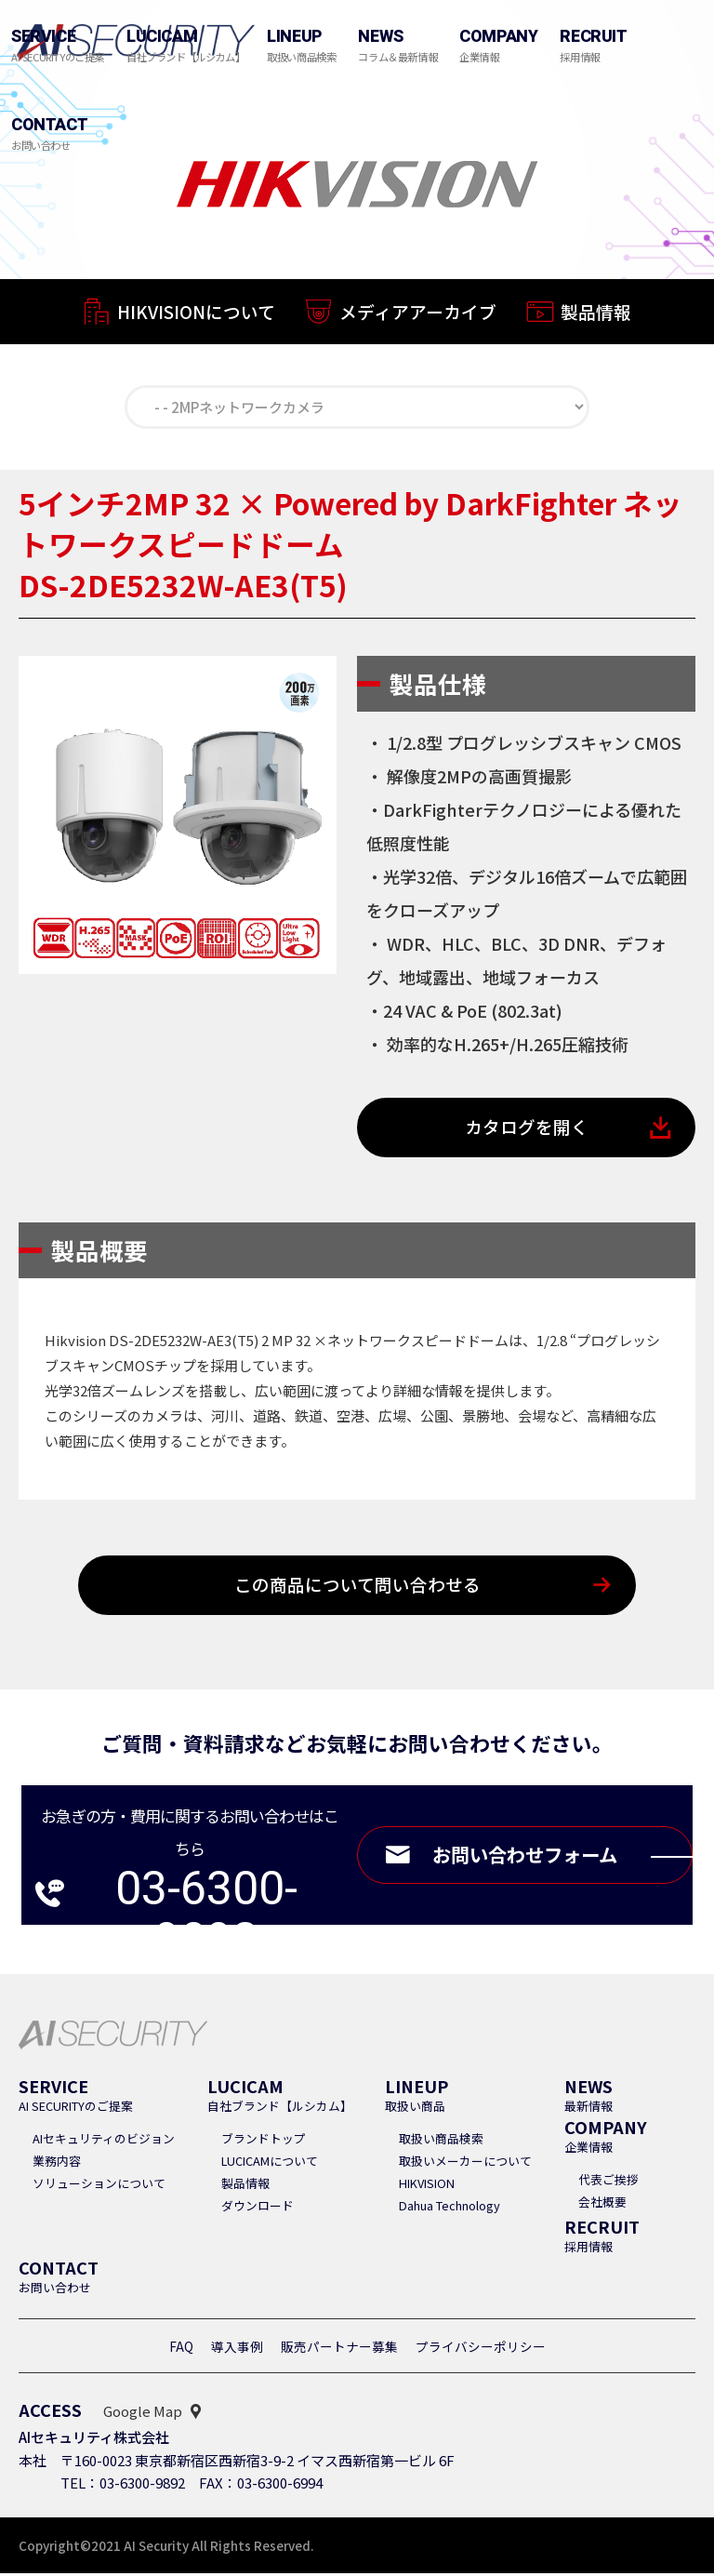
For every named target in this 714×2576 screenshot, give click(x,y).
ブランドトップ (263, 2141)
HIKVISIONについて (196, 314)
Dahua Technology (449, 2208)
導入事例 (237, 2349)
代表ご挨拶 (608, 2182)
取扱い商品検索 (441, 2141)
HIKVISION (427, 2186)
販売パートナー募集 (339, 2349)
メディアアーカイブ (417, 316)
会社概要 (602, 2204)
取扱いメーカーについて (465, 2163)
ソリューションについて (99, 2186)
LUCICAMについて (269, 2163)
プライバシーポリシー (481, 2349)
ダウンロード (257, 2208)
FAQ (181, 2349)
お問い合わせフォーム (558, 1858)
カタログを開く (526, 1128)
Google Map (142, 2413)
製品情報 (596, 319)
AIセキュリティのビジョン (104, 2141)
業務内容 (57, 2163)
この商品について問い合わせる (357, 1587)
